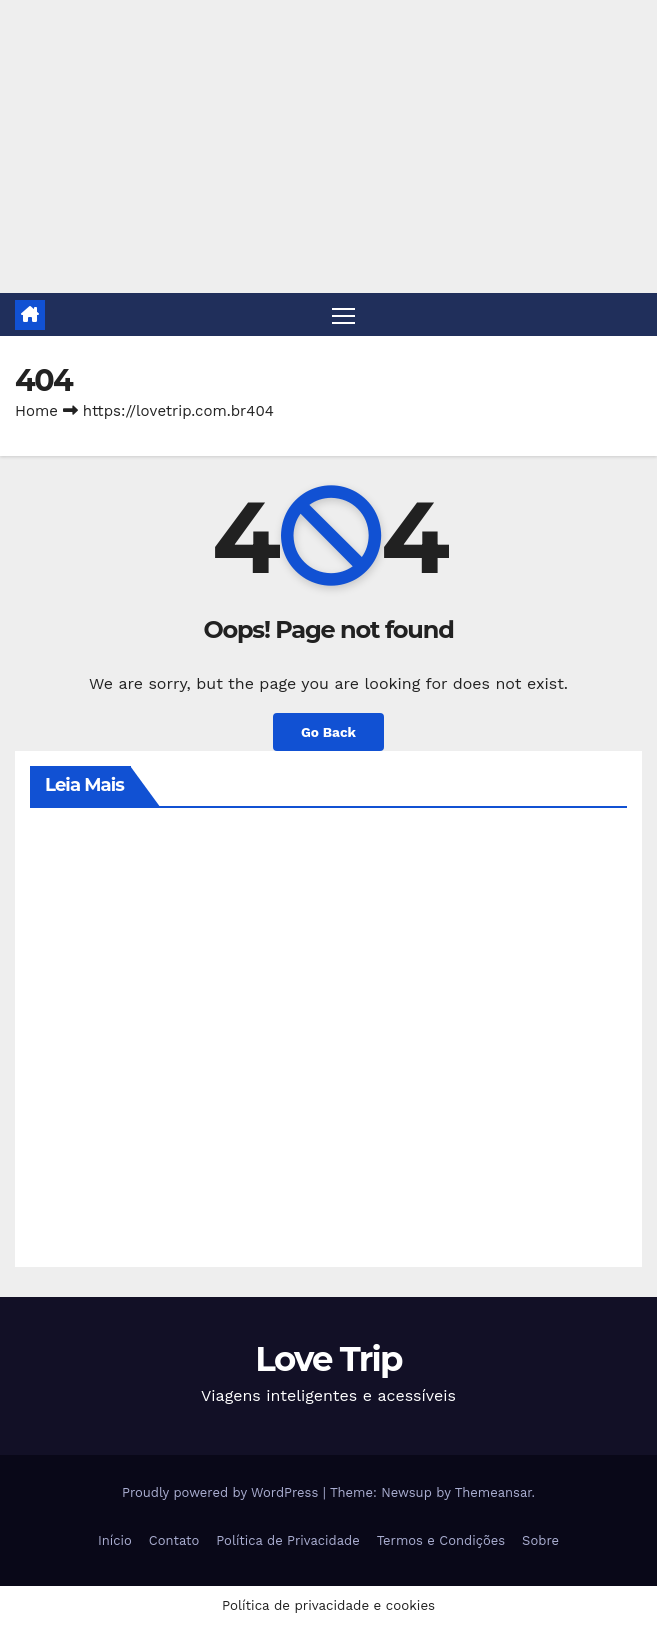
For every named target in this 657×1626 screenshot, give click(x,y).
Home (36, 411)
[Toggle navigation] (343, 314)
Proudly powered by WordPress (222, 1492)
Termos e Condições (441, 1540)
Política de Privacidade (287, 1540)
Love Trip (328, 1359)
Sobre (540, 1540)
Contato (174, 1540)
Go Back (328, 732)
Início (115, 1540)
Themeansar (493, 1492)
